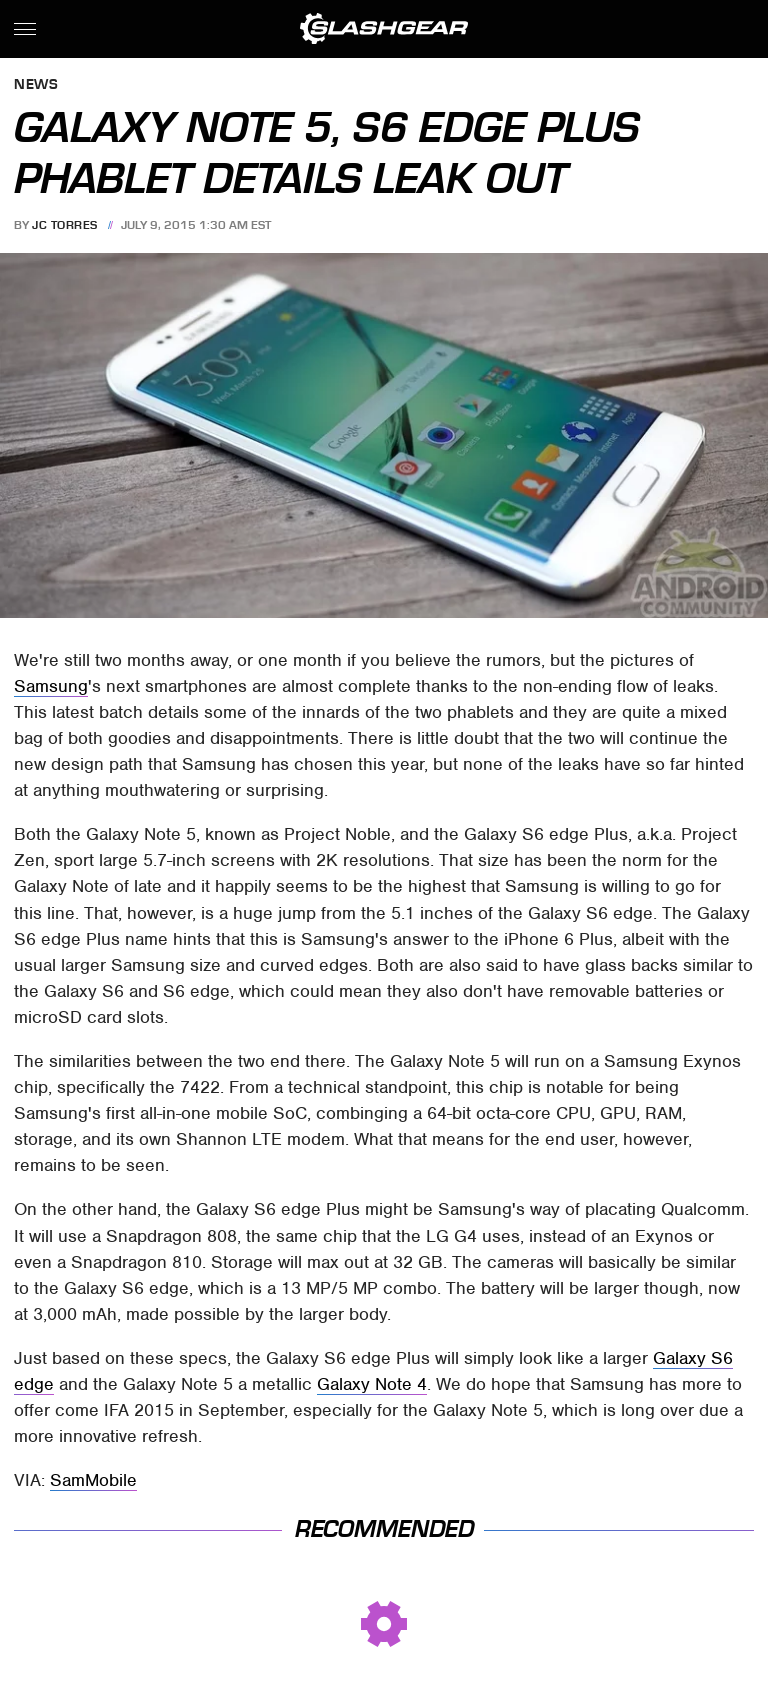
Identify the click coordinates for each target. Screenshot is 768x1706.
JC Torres (65, 225)
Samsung (51, 686)
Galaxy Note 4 (372, 1384)
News (36, 85)
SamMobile (93, 1480)
